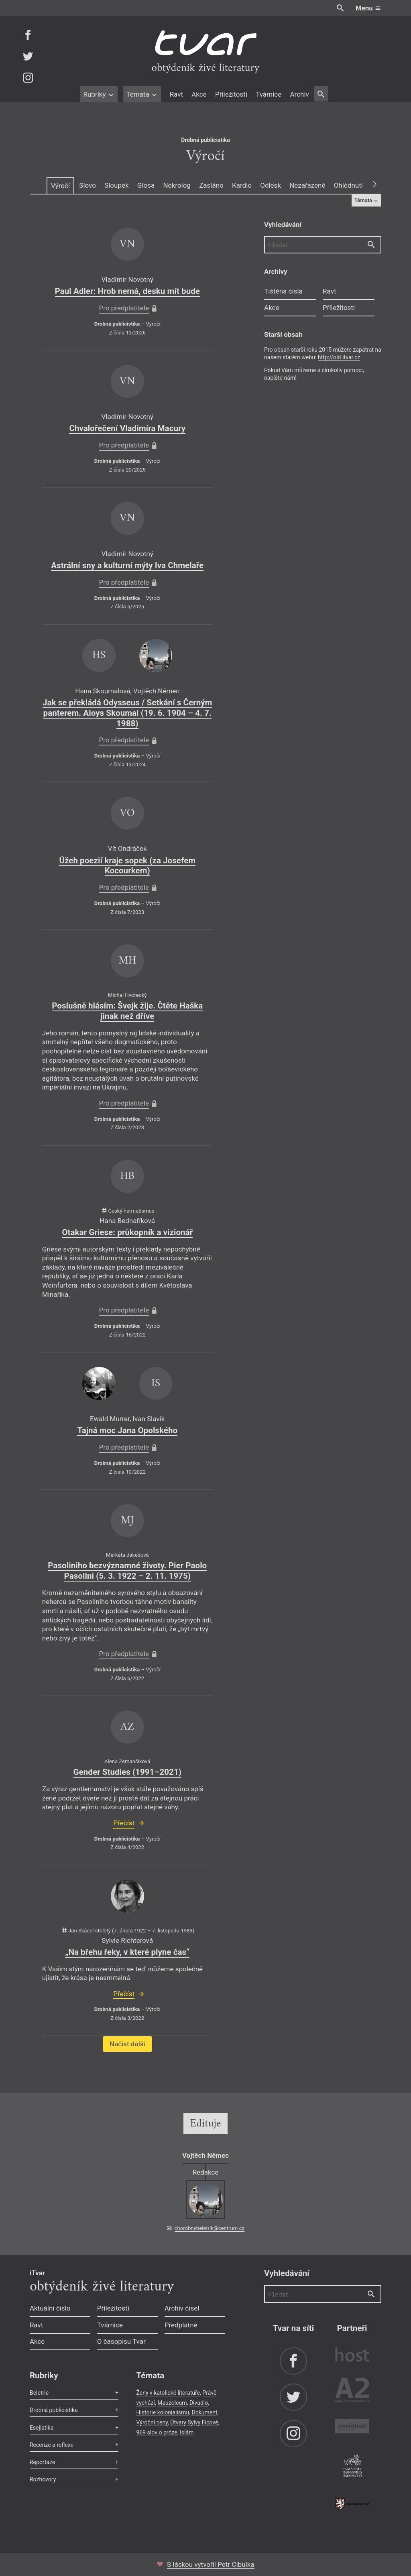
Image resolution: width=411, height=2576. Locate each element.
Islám (186, 2432)
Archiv (299, 94)
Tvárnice (268, 94)
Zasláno (211, 185)
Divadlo (198, 2403)
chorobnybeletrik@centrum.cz (209, 2228)
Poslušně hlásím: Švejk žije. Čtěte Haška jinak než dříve (127, 1011)
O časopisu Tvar (121, 2341)
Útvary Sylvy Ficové (194, 2422)
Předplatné (181, 2325)
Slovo (87, 185)
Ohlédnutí (348, 185)
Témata (142, 94)
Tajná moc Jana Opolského (127, 1430)
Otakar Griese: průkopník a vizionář (127, 1232)
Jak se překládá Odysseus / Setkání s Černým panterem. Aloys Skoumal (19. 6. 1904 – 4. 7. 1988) (127, 713)
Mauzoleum (172, 2403)
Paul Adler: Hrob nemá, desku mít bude (127, 291)
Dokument (204, 2412)
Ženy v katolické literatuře (168, 2393)
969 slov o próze (156, 2432)
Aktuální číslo (50, 2308)
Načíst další (127, 2044)
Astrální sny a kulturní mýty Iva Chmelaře (127, 565)
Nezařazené (307, 185)
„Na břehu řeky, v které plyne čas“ (127, 1952)
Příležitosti (231, 94)
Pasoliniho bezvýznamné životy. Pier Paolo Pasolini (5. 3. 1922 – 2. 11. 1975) (127, 1571)
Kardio (242, 185)
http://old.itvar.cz (339, 357)
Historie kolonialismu (162, 2412)
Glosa (146, 185)
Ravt (176, 94)
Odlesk (270, 185)
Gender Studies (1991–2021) (127, 1772)
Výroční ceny (152, 2422)
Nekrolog (176, 185)
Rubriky (98, 94)
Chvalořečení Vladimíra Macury (127, 428)
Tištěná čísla (283, 291)
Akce (198, 94)
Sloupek (116, 185)
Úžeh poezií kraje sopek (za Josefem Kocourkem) (127, 866)
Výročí (60, 186)
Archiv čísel (182, 2308)
